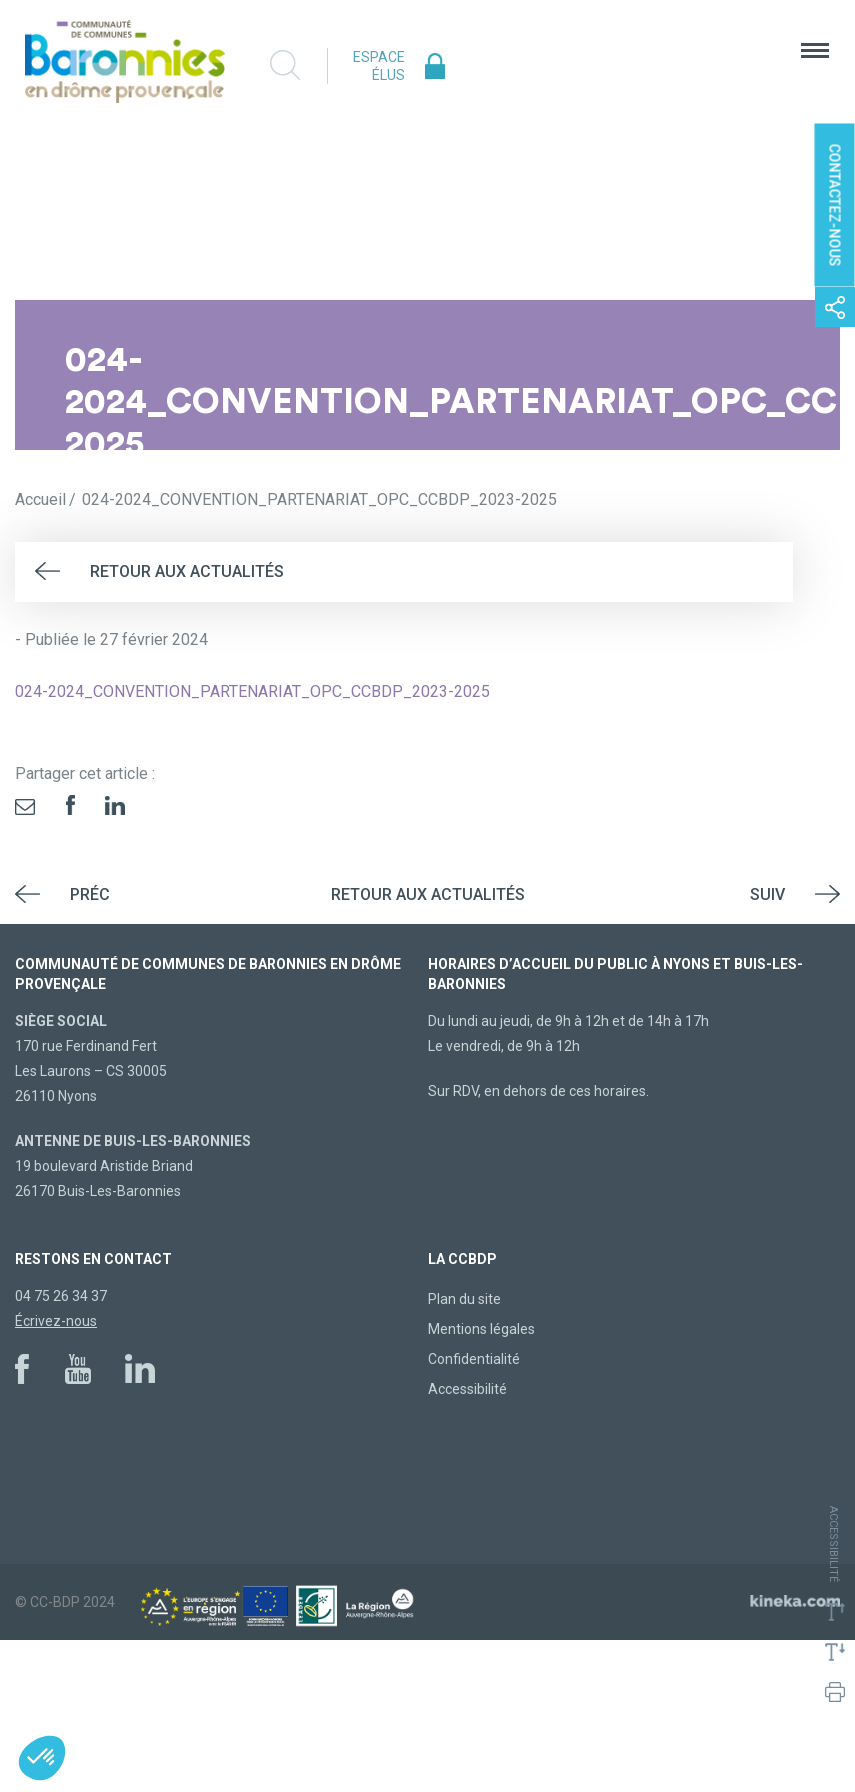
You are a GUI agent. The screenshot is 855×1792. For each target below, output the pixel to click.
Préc (90, 894)
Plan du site (464, 1299)
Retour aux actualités (187, 571)
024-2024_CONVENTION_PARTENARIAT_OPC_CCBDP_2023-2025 (252, 691)
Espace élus (379, 66)
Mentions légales (481, 1329)
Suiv (767, 894)
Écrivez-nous (56, 1321)
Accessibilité (467, 1389)
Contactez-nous (835, 205)
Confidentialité (474, 1359)
